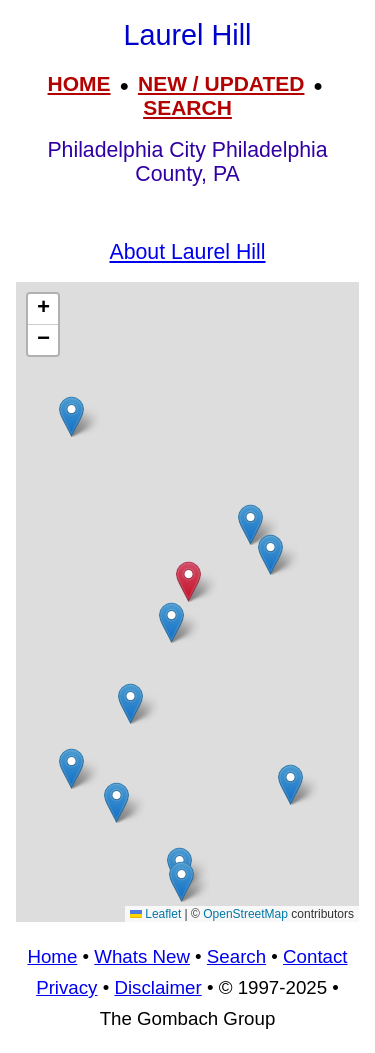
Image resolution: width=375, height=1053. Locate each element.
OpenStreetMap (245, 914)
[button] (290, 784)
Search (236, 956)
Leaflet (155, 914)
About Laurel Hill (187, 252)
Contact (315, 956)
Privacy (66, 987)
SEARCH (187, 107)
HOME (79, 83)
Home (52, 956)
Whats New (142, 956)
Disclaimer (157, 987)
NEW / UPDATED (221, 83)
